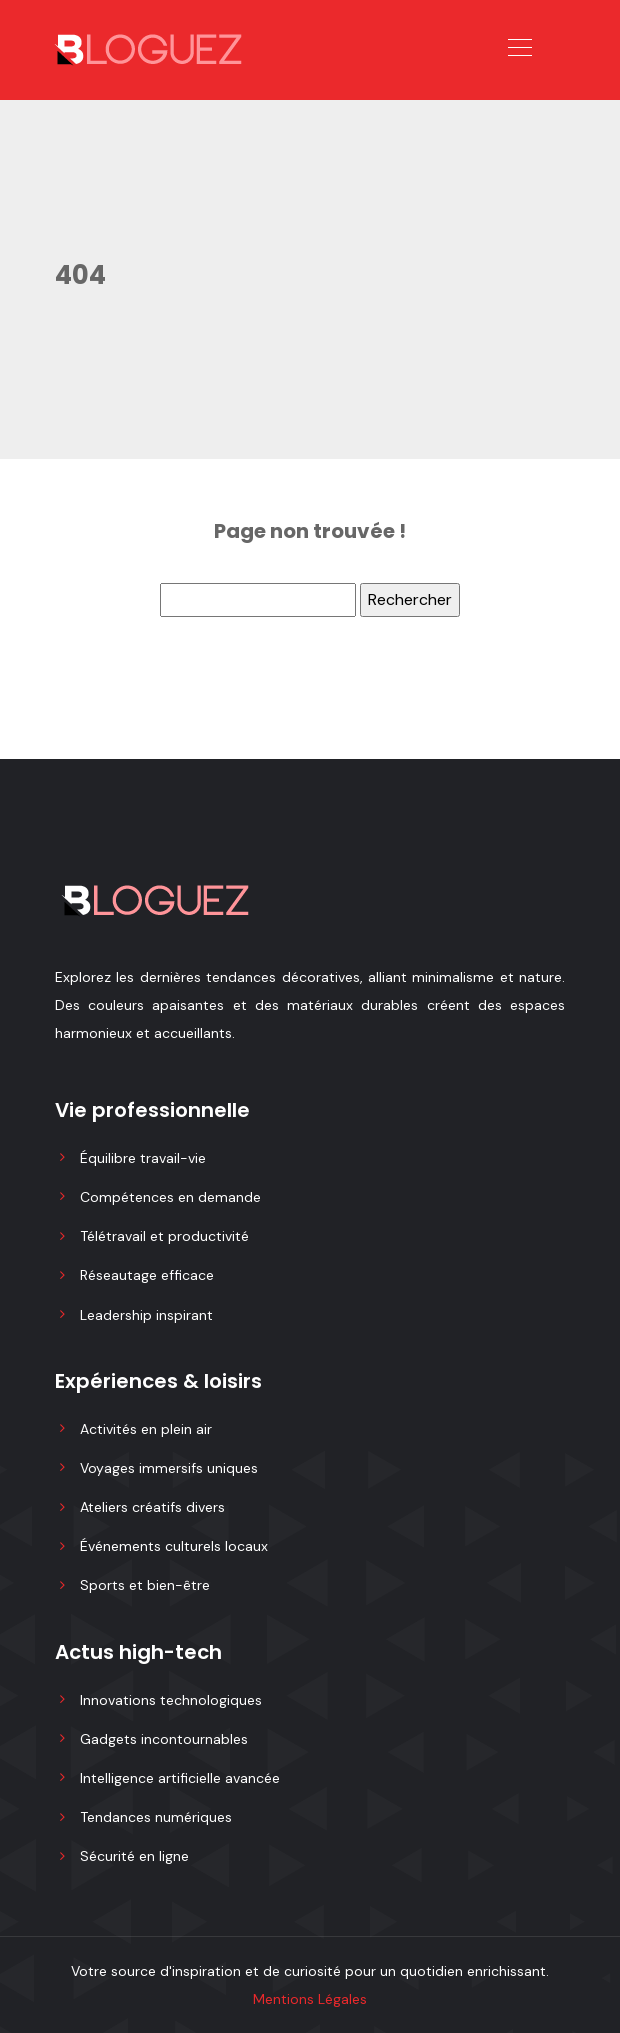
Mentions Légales (310, 1999)
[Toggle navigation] (519, 50)
